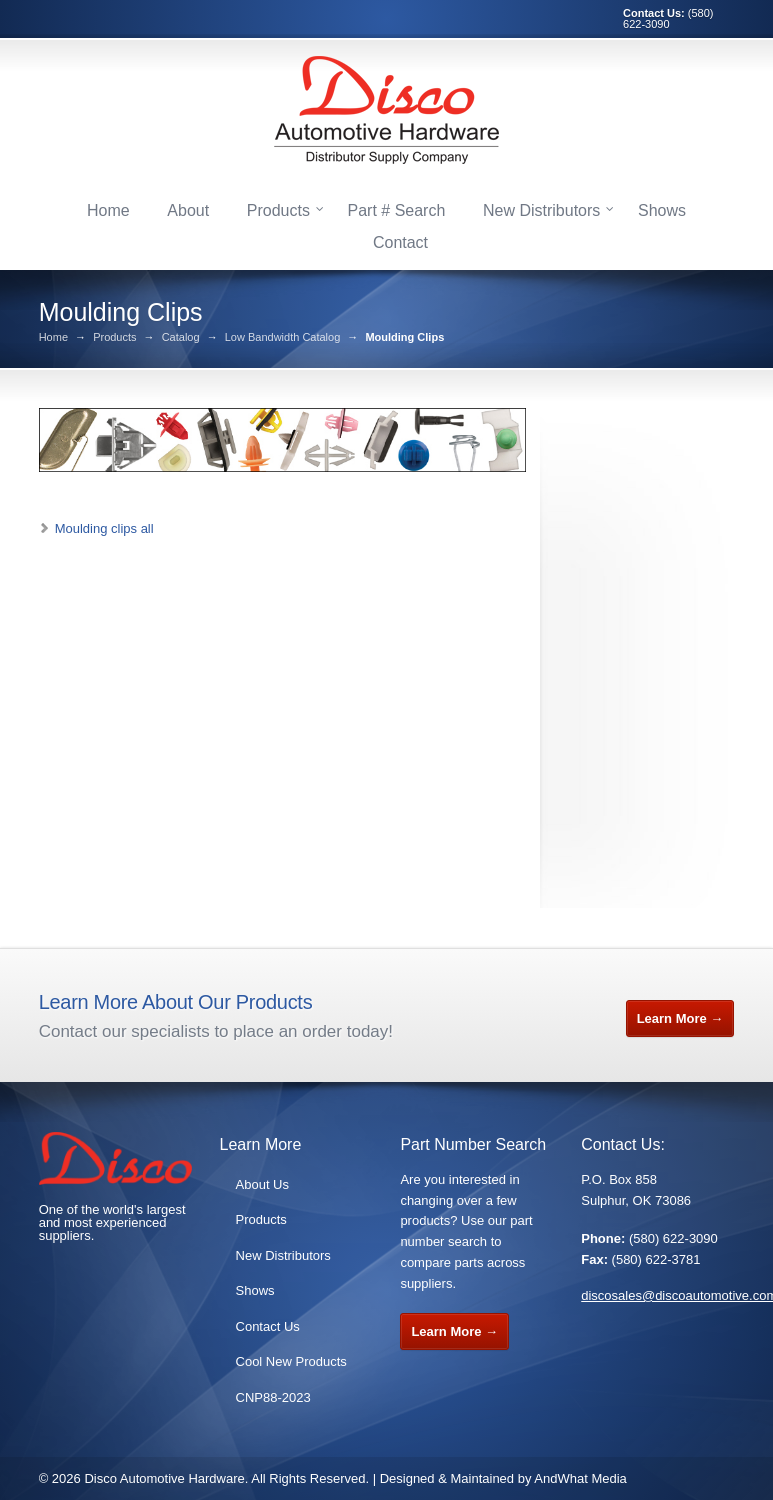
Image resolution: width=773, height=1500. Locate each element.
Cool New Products (291, 1361)
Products (278, 210)
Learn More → (680, 1018)
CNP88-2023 (273, 1397)
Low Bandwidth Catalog (283, 337)
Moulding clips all (104, 528)
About (188, 210)
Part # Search (397, 210)
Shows (662, 210)
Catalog (181, 337)
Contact (400, 242)
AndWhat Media (580, 1478)
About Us (262, 1184)
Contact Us (268, 1326)
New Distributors (541, 210)
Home (108, 210)
